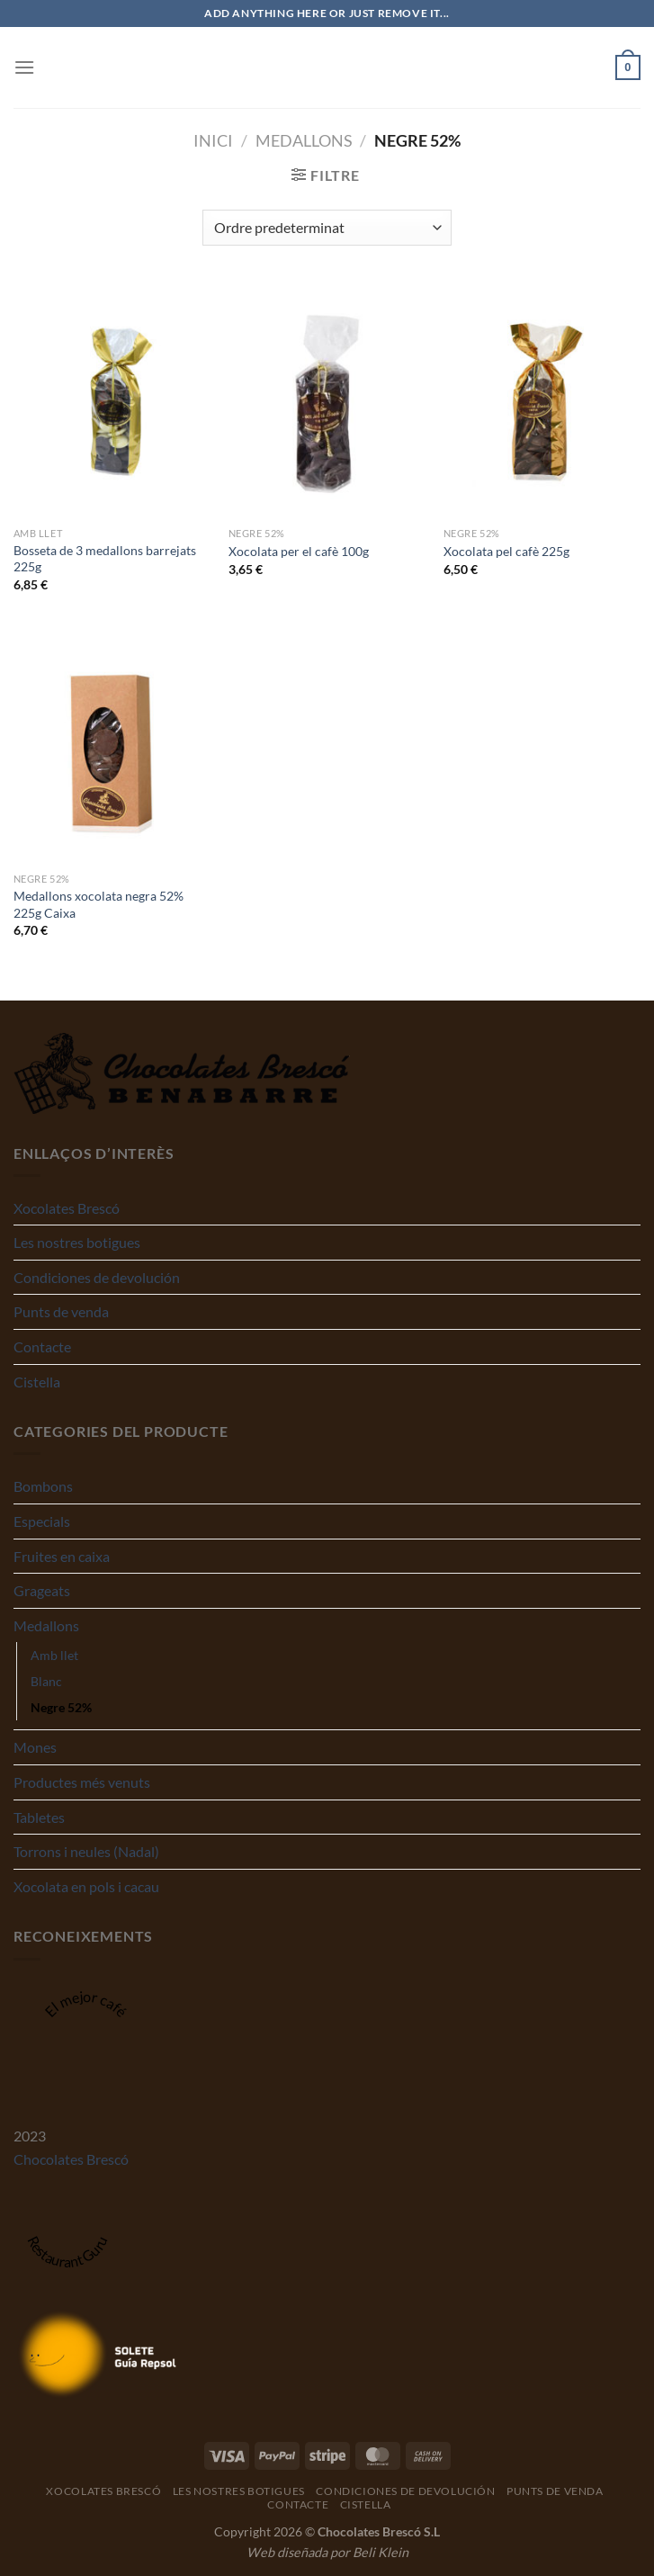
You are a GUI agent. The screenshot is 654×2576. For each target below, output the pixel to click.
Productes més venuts (81, 1782)
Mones (35, 1746)
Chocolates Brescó (71, 2159)
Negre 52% (61, 1707)
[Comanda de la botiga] (326, 228)
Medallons (304, 140)
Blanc (46, 1681)
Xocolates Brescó (66, 1207)
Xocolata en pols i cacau (86, 1886)
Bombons (43, 1485)
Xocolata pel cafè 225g (506, 551)
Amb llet (54, 1655)
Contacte (42, 1346)
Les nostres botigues (76, 1242)
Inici (213, 140)
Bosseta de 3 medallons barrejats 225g (104, 559)
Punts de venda (61, 1311)
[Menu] (24, 67)
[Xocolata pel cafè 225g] (542, 400)
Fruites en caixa (61, 1556)
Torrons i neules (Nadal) (86, 1851)
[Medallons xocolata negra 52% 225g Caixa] (112, 745)
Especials (41, 1521)
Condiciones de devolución (96, 1277)
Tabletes (39, 1817)
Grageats (41, 1590)
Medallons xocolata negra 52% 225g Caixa (98, 904)
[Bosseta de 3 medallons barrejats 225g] (112, 400)
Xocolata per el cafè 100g (298, 551)
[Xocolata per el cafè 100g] (327, 400)
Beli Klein (380, 2552)
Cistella (36, 1381)
